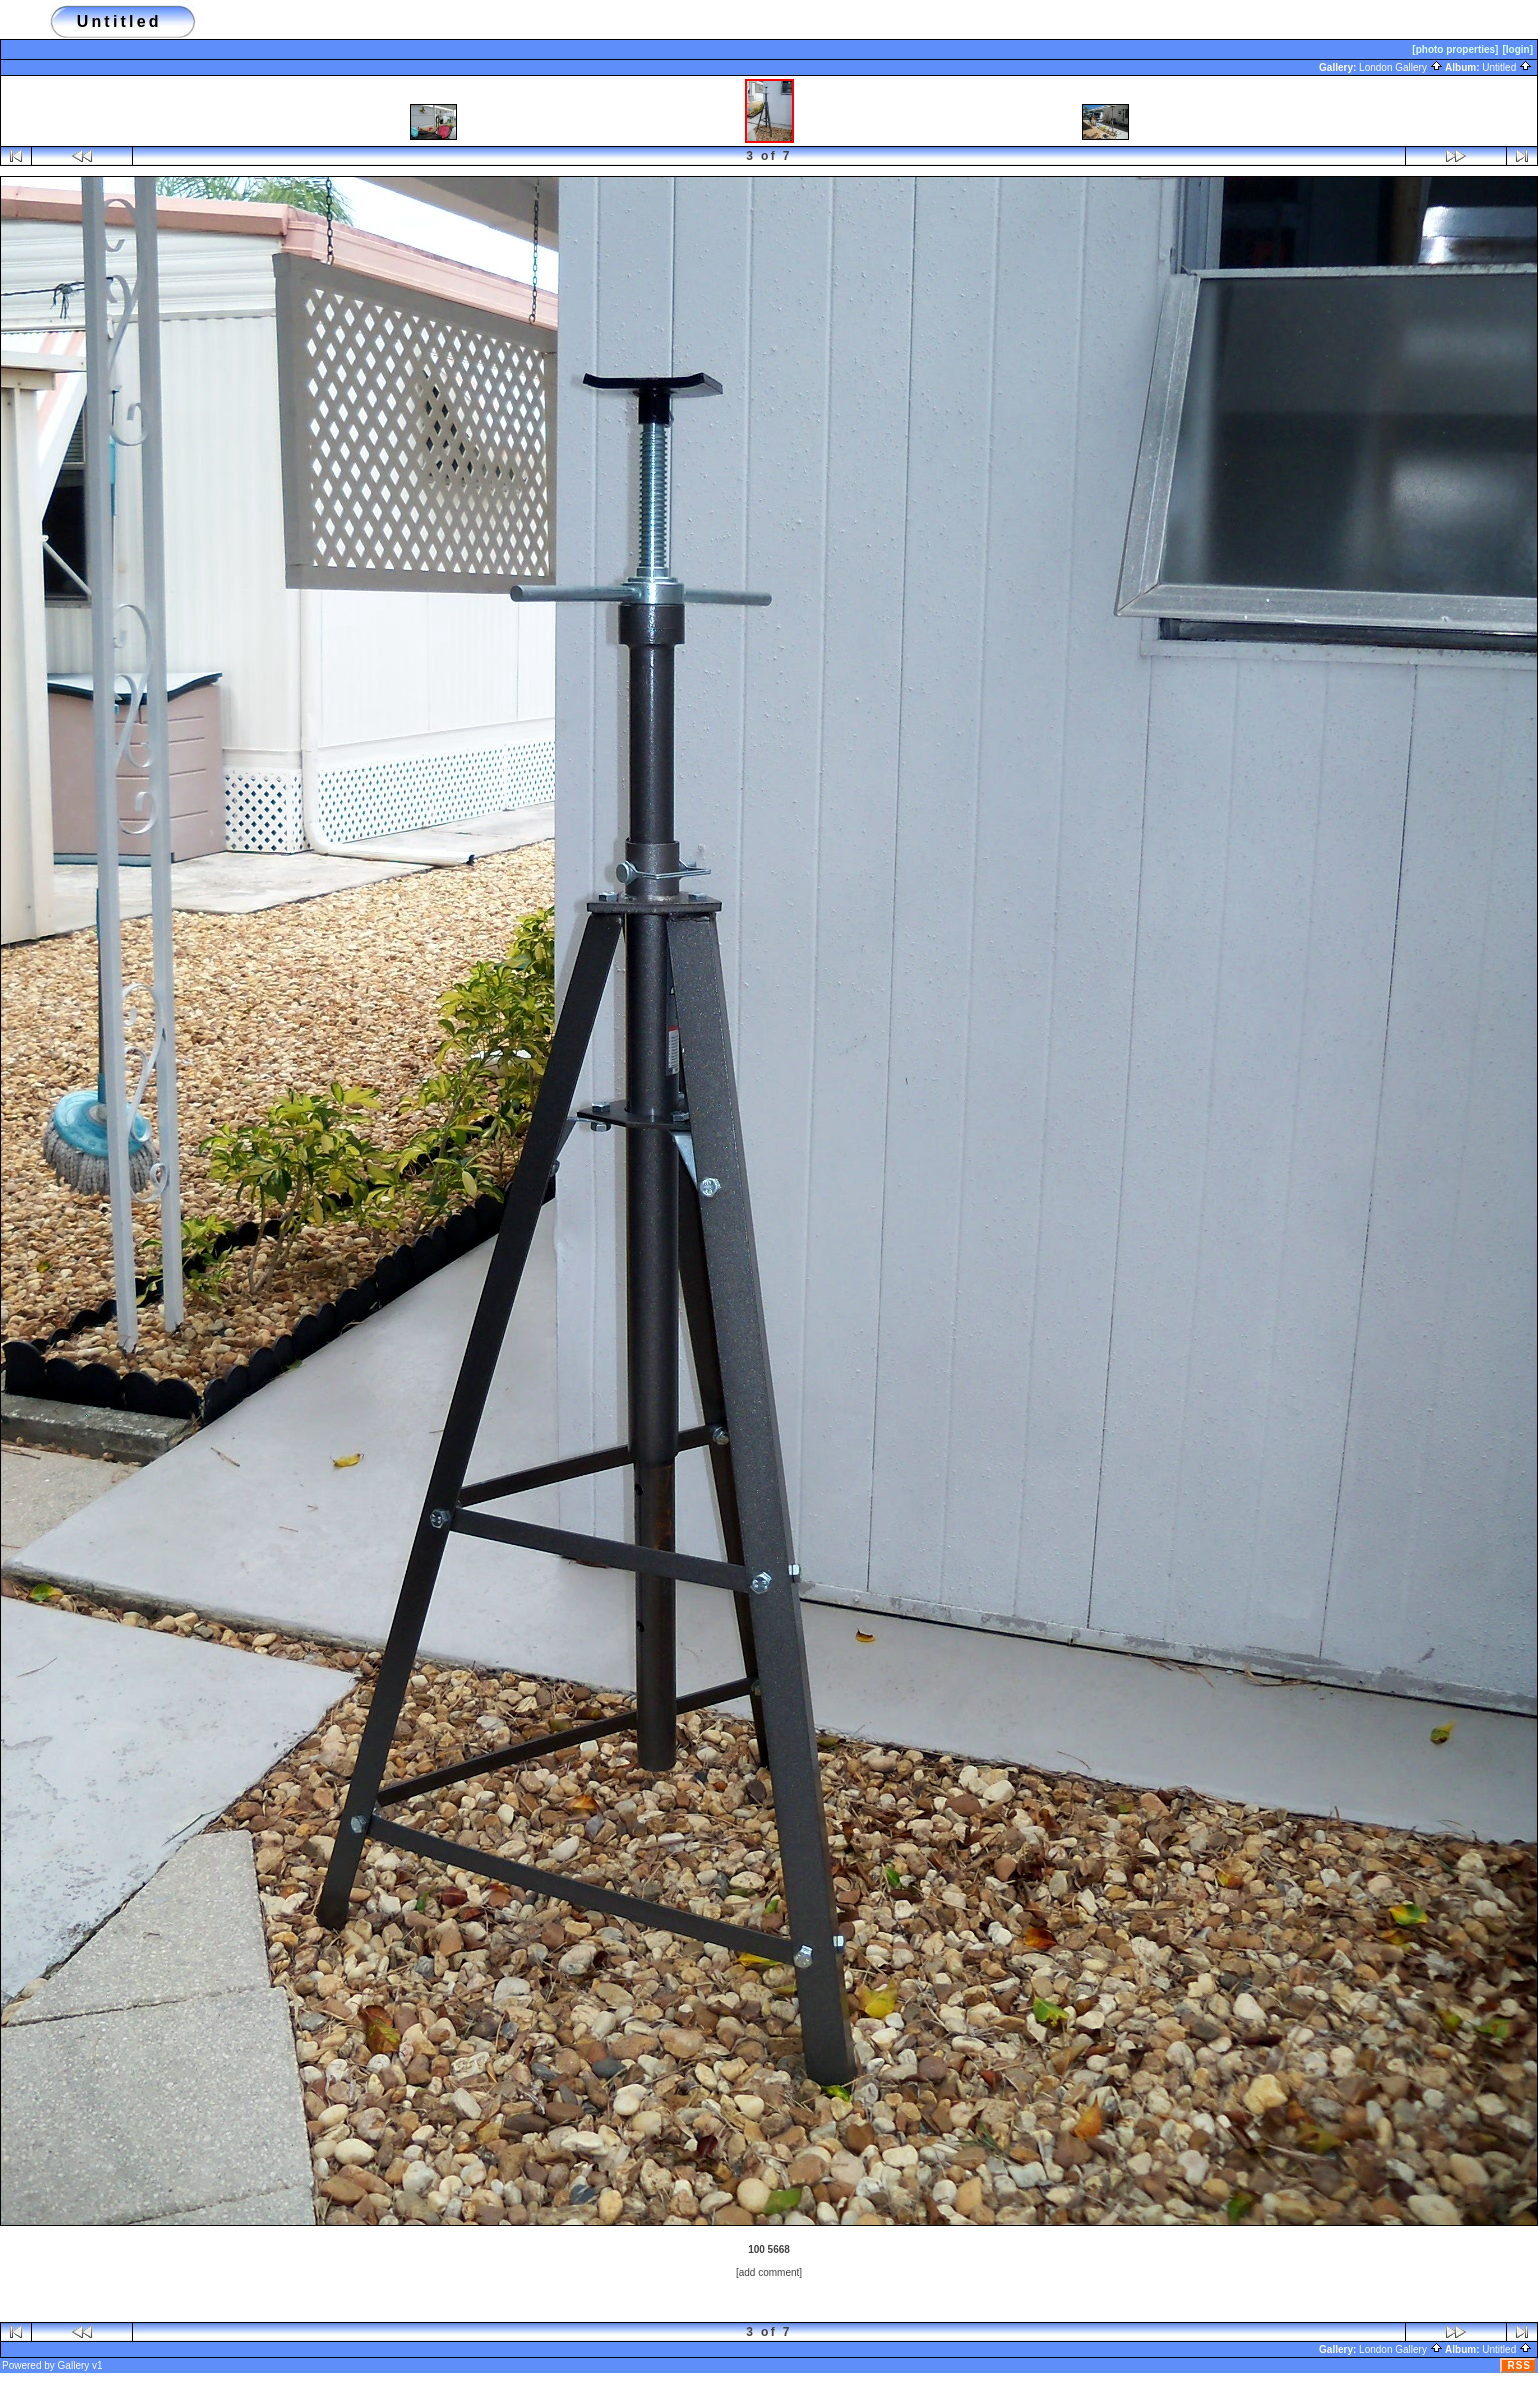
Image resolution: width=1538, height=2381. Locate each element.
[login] (1517, 49)
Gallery (74, 2365)
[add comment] (769, 2272)
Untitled (1507, 67)
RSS (1519, 2365)
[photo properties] (1455, 49)
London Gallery (1401, 67)
